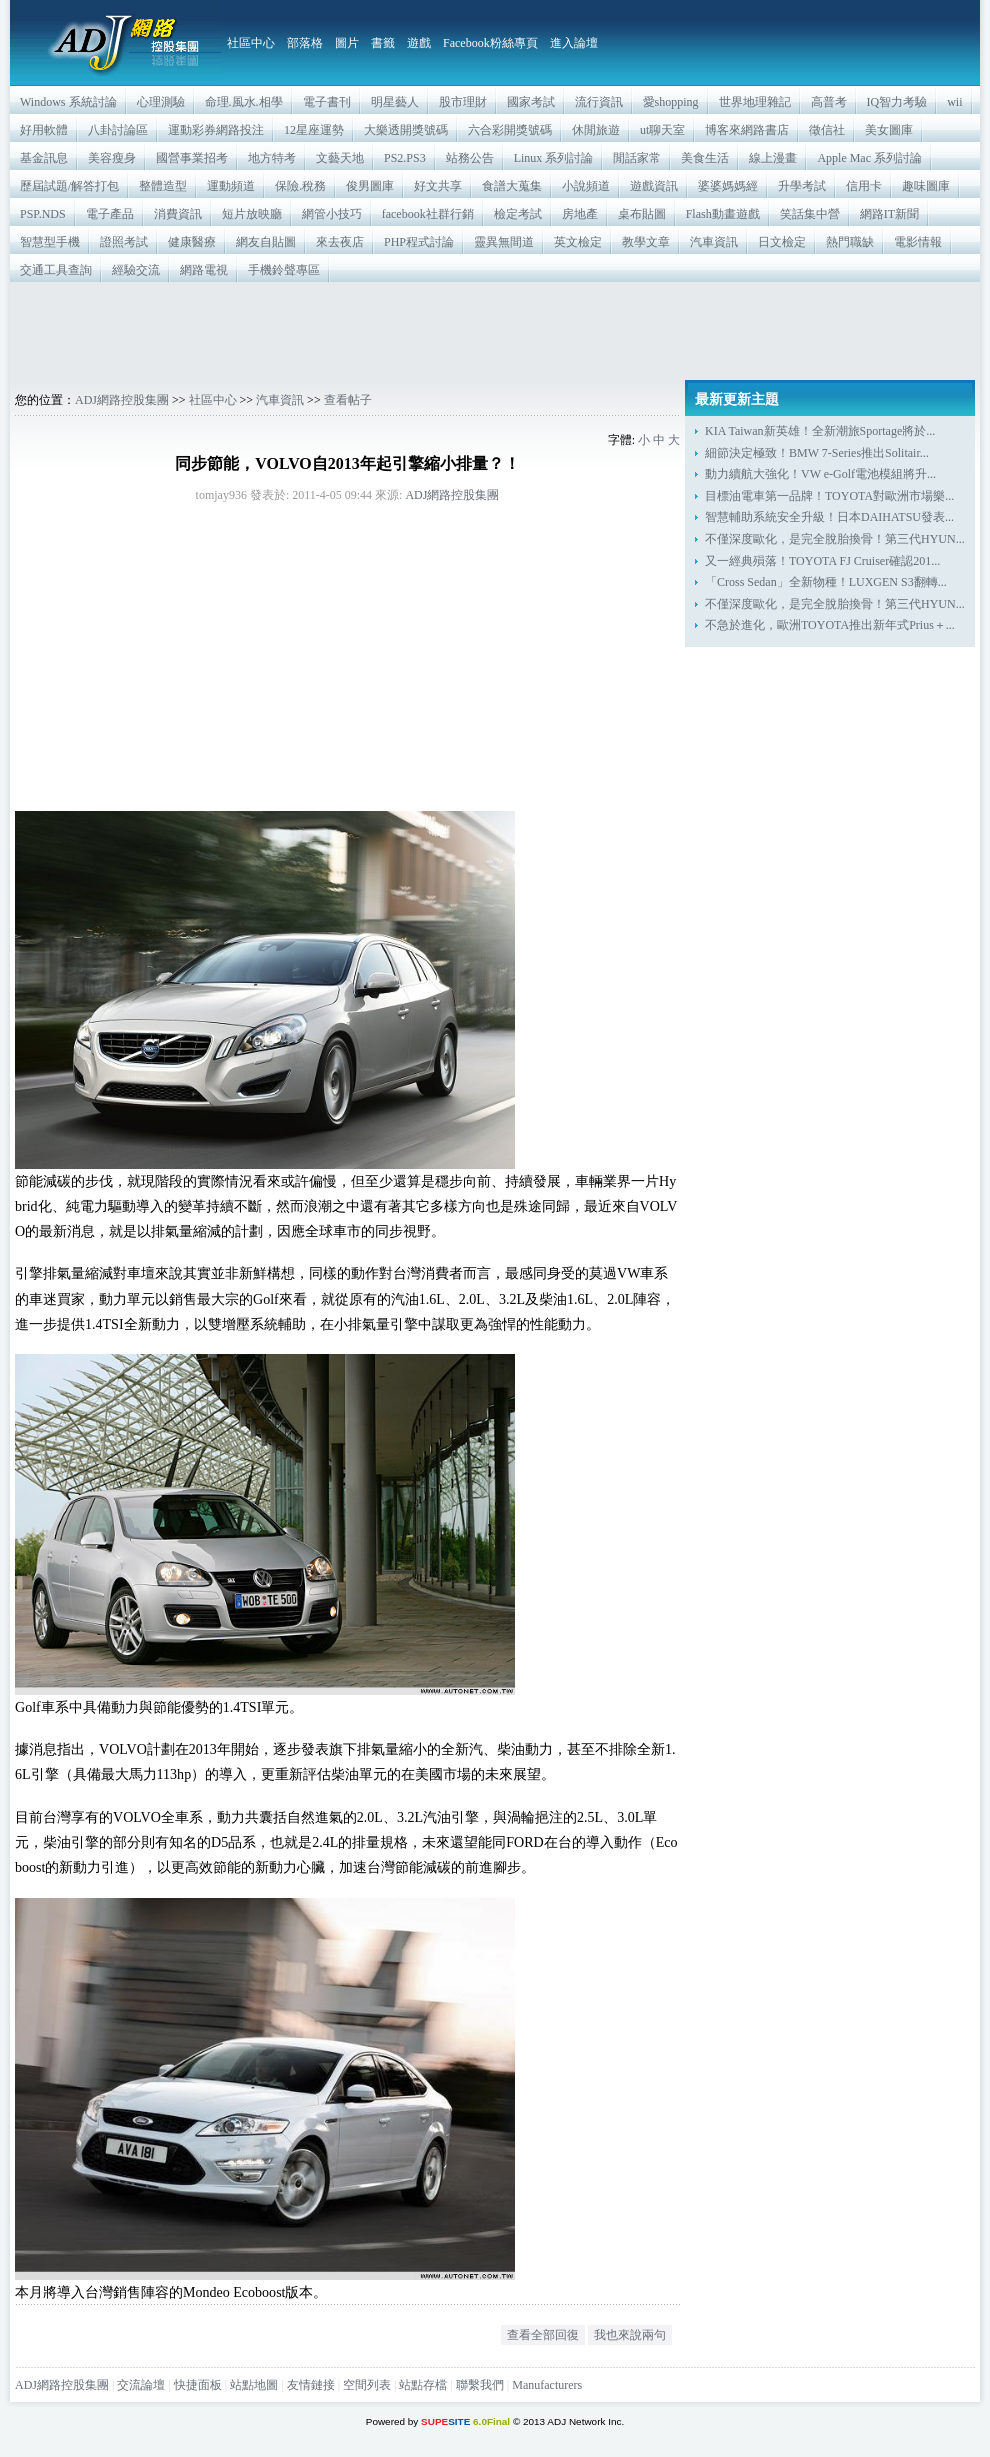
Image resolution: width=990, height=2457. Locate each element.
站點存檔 (423, 2385)
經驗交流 (136, 270)
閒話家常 (637, 158)
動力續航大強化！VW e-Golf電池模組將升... (820, 474)
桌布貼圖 (642, 214)
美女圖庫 (889, 130)
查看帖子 (348, 400)
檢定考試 (518, 214)
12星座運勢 (314, 130)
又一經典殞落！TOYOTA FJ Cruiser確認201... (822, 561)
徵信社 (827, 130)
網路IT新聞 (889, 214)
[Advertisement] (495, 331)
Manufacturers (547, 2385)
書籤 (383, 43)
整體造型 (163, 186)
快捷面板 (198, 2385)
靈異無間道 (504, 242)
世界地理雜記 (755, 102)
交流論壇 (141, 2385)
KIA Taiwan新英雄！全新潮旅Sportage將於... (820, 431)
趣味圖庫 (926, 186)
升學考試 (802, 186)
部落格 (305, 43)
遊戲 (419, 43)
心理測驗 (161, 102)
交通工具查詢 (56, 270)
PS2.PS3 (405, 158)
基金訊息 (44, 158)
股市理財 (463, 102)
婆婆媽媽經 (728, 186)
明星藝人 (395, 102)
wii (954, 102)
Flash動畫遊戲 (723, 214)
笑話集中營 (810, 214)
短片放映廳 (252, 214)
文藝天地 (340, 158)
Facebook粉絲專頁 (490, 43)
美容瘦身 (112, 158)
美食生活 (705, 158)
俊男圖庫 (370, 186)
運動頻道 (231, 186)
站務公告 (470, 158)
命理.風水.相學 (244, 102)
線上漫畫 (773, 158)
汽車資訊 (714, 242)
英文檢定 (578, 242)
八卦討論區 (118, 130)
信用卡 (864, 186)
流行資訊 (599, 102)
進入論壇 (574, 43)
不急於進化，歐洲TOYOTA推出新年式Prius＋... (830, 625)
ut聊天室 (662, 130)
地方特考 (272, 158)
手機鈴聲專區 (284, 270)
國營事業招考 (192, 158)
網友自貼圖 (266, 242)
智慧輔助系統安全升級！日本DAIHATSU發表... (829, 517)
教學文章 (646, 242)
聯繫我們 (480, 2385)
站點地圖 (254, 2385)
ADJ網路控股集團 (122, 400)
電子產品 (110, 214)
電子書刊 (327, 102)
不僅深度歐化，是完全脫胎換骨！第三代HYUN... (835, 539)
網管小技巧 (332, 214)
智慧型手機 (50, 242)
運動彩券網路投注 (216, 130)
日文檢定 (782, 242)
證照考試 (124, 242)
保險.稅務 (300, 186)
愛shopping (671, 102)
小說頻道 (586, 186)
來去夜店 (340, 242)
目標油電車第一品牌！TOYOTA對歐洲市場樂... (829, 496)
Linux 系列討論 (554, 158)
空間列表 (367, 2385)
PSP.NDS (43, 214)
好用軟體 (44, 130)
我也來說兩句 (630, 2335)
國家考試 (531, 102)
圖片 (347, 43)
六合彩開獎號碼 (510, 130)
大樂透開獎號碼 (406, 130)
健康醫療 (192, 242)
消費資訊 (178, 214)
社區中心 (251, 43)
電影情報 (918, 242)
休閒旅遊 (596, 130)
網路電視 (204, 270)
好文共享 (438, 186)
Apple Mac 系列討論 (869, 158)
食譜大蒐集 (512, 186)
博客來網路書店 (747, 130)
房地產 (580, 214)
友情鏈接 (311, 2385)
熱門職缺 (850, 242)
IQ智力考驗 (897, 102)
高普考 (829, 102)
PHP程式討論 (419, 242)
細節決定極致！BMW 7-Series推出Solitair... (817, 453)
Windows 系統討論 (68, 102)
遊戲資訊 (654, 186)
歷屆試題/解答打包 (69, 186)
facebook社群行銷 (428, 214)
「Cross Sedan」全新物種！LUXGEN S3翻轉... (826, 582)
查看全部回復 (543, 2335)
